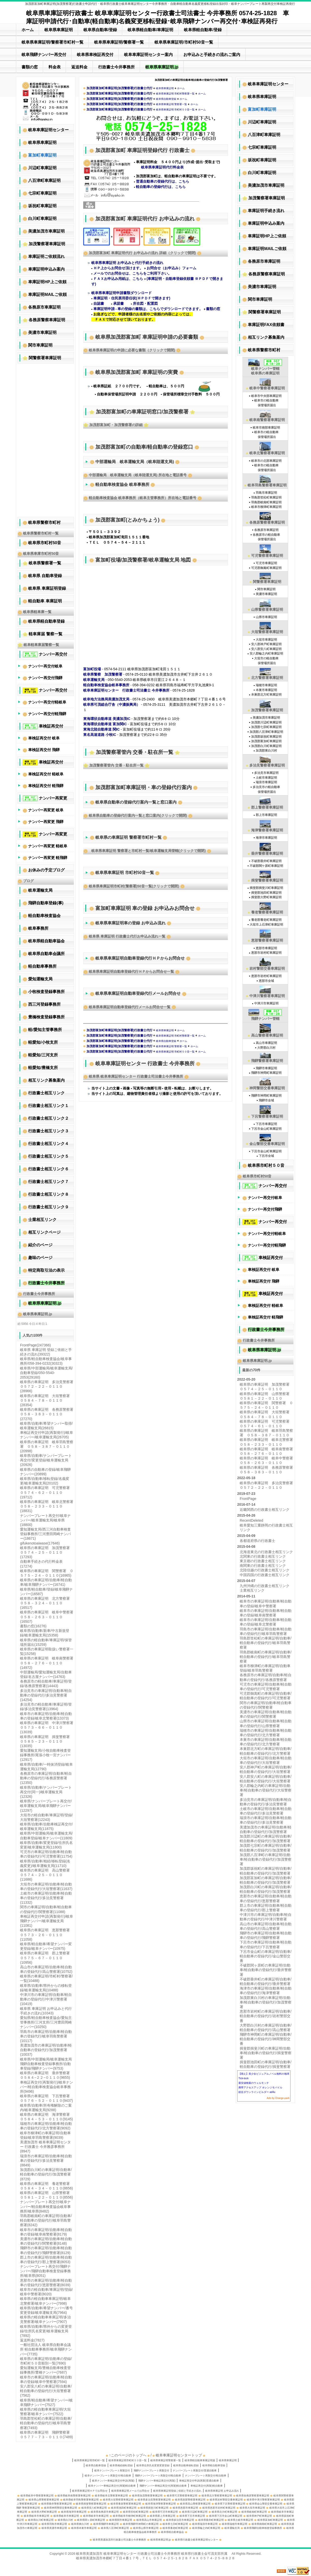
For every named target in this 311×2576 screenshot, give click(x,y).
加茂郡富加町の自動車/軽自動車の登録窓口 (144, 447)
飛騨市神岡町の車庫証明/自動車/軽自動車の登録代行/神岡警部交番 (265, 2039)
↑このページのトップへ (128, 2455)
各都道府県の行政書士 (257, 1541)
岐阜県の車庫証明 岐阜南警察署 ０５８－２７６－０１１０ (48, 1662)
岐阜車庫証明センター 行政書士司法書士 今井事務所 (126, 690)
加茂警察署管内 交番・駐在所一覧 (134, 752)
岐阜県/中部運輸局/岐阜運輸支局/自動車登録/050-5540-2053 (46, 1372)
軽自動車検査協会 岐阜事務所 (122, 484)
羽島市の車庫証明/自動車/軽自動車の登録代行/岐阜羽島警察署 (46, 2036)
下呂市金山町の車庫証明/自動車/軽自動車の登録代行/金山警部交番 (265, 1956)
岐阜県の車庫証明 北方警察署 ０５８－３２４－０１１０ (46, 1603)
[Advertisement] (46, 441)
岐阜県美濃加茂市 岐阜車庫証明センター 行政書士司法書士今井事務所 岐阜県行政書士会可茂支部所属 (153, 2553)
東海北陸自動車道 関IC (101, 729)
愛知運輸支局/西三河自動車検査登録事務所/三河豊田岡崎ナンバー (45, 1533)
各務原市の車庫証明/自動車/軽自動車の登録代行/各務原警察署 (46, 1778)
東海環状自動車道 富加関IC (105, 724)
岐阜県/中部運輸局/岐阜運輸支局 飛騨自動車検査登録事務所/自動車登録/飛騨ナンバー (46, 2063)
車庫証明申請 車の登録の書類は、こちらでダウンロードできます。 (147, 309)
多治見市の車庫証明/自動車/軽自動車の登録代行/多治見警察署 (46, 1695)
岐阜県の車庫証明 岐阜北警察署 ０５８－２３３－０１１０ (48, 1506)
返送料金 (32, 2340)
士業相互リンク (252, 1590)
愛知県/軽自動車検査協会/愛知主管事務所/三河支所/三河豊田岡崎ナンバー (46, 2022)
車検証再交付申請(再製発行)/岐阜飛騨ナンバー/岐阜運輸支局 (46, 1921)
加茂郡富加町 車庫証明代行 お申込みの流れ (144, 218)
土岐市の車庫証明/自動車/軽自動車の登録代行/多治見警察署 (46, 1897)
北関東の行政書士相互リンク (263, 1556)
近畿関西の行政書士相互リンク (264, 1510)
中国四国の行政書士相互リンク (264, 1575)
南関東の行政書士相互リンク (263, 1565)
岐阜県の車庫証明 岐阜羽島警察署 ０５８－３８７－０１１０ (46, 1446)
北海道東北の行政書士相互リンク (266, 1552)
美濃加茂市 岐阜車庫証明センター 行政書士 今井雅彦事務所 (45, 2146)
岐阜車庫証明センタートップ (178, 2455)
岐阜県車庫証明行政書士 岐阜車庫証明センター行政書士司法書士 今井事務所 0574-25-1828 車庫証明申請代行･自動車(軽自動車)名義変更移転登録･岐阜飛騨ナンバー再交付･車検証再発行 (157, 17)
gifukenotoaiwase (40, 1543)
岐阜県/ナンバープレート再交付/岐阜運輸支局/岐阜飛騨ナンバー (46, 1805)
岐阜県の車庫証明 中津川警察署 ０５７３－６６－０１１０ (48, 1727)
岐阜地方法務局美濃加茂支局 (106, 699)
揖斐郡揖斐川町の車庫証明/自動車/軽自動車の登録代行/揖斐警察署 (265, 2052)
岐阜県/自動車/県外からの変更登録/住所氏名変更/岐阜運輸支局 (46, 2331)
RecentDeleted (251, 1520)
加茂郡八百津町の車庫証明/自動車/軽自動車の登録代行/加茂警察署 (265, 1859)
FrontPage (35, 1345)
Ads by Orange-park (278, 2098)
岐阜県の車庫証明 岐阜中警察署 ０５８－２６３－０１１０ (48, 1616)
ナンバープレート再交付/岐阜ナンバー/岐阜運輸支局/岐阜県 (45, 1520)
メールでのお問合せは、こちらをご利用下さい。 (131, 273)
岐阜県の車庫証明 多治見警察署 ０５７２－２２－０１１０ (48, 1386)
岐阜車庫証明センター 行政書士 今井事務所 (144, 1063)
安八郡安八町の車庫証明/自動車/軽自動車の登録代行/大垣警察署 (46, 2390)
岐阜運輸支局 (94, 680)
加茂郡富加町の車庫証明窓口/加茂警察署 (142, 411)
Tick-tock (243, 2078)
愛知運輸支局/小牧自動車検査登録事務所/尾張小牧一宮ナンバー (45, 1755)
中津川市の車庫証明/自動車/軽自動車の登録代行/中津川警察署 (46, 1999)
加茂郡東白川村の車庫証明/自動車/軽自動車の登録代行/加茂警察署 (265, 2002)
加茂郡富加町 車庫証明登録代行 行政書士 (142, 150)
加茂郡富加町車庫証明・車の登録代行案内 (143, 787)
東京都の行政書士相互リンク (263, 1561)
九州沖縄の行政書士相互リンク (264, 1586)
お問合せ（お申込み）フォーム (170, 268)
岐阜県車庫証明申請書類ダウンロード (121, 293)
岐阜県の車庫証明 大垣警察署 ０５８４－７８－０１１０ (46, 1400)
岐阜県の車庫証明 (265, 373)
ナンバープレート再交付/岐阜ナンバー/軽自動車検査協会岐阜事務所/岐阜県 (45, 2206)
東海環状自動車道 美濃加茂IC (106, 719)
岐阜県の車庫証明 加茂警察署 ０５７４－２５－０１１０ (46, 1552)
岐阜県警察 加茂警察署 (102, 674)
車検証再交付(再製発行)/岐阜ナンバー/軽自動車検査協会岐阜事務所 (46, 2086)
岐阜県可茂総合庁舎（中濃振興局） (111, 704)
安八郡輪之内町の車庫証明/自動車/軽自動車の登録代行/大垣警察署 (265, 1790)
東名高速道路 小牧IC (99, 735)
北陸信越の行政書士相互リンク (264, 1570)
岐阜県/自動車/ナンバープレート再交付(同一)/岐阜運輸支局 (46, 1792)
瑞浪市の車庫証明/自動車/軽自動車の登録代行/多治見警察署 (46, 2160)
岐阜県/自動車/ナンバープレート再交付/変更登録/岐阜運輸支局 (46, 1460)
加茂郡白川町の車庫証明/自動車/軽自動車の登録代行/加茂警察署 (46, 2174)
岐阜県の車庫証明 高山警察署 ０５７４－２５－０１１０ (46, 1874)
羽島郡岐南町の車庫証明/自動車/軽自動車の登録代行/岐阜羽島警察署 (46, 2220)
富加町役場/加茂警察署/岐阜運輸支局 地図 (143, 560)
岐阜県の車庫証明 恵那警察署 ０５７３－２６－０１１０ (46, 1934)
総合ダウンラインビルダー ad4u (256, 2092)
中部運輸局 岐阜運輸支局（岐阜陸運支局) (135, 462)
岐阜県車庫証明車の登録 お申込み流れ (130, 923)
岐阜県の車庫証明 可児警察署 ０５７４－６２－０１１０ (46, 1492)
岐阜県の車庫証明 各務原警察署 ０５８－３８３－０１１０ (48, 1414)
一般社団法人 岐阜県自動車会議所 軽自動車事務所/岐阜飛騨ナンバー (46, 2349)
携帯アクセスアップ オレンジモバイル (260, 2087)
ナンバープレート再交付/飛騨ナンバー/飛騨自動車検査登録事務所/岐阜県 (45, 2271)
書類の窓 (212, 309)
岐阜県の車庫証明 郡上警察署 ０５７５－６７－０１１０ (46, 1957)
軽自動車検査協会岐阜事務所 (106, 685)
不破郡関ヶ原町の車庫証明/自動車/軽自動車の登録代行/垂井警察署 (265, 1969)
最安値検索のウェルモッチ (253, 2083)
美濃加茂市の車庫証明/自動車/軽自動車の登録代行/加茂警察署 (46, 2049)
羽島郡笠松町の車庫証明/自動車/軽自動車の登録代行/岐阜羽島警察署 (46, 2423)
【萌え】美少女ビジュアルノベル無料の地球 (263, 2073)
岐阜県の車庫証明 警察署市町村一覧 (128, 837)
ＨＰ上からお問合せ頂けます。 (117, 268)
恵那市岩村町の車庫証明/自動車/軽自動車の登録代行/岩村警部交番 (265, 2015)
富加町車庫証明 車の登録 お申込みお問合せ (144, 908)
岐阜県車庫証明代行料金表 (162, 167)
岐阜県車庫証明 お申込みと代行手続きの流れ (127, 263)
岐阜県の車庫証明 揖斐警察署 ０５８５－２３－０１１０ (46, 1741)
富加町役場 (92, 669)
